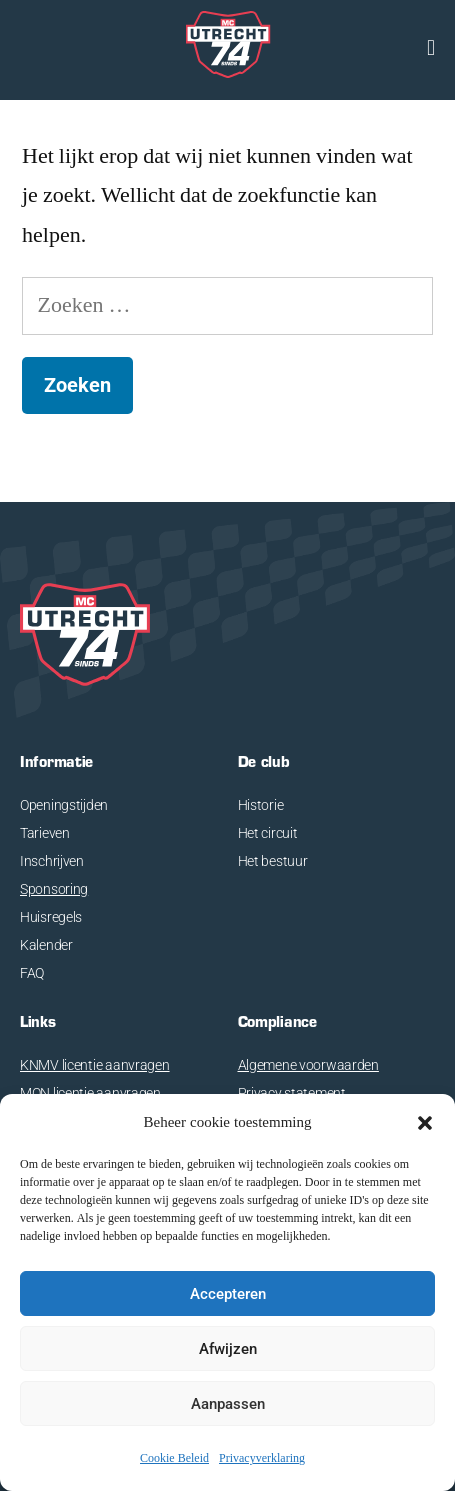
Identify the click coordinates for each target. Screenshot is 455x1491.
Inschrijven (52, 861)
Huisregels (51, 917)
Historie (261, 805)
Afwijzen (228, 1349)
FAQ (32, 973)
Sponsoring (54, 889)
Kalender (46, 945)
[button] (425, 1123)
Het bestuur (273, 861)
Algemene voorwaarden (308, 1065)
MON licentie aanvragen (90, 1093)
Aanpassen (228, 1404)
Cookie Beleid (174, 1458)
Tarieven (45, 833)
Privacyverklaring (262, 1458)
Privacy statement (292, 1093)
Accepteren (228, 1294)
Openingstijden (64, 805)
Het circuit (268, 833)
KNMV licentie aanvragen (95, 1065)
